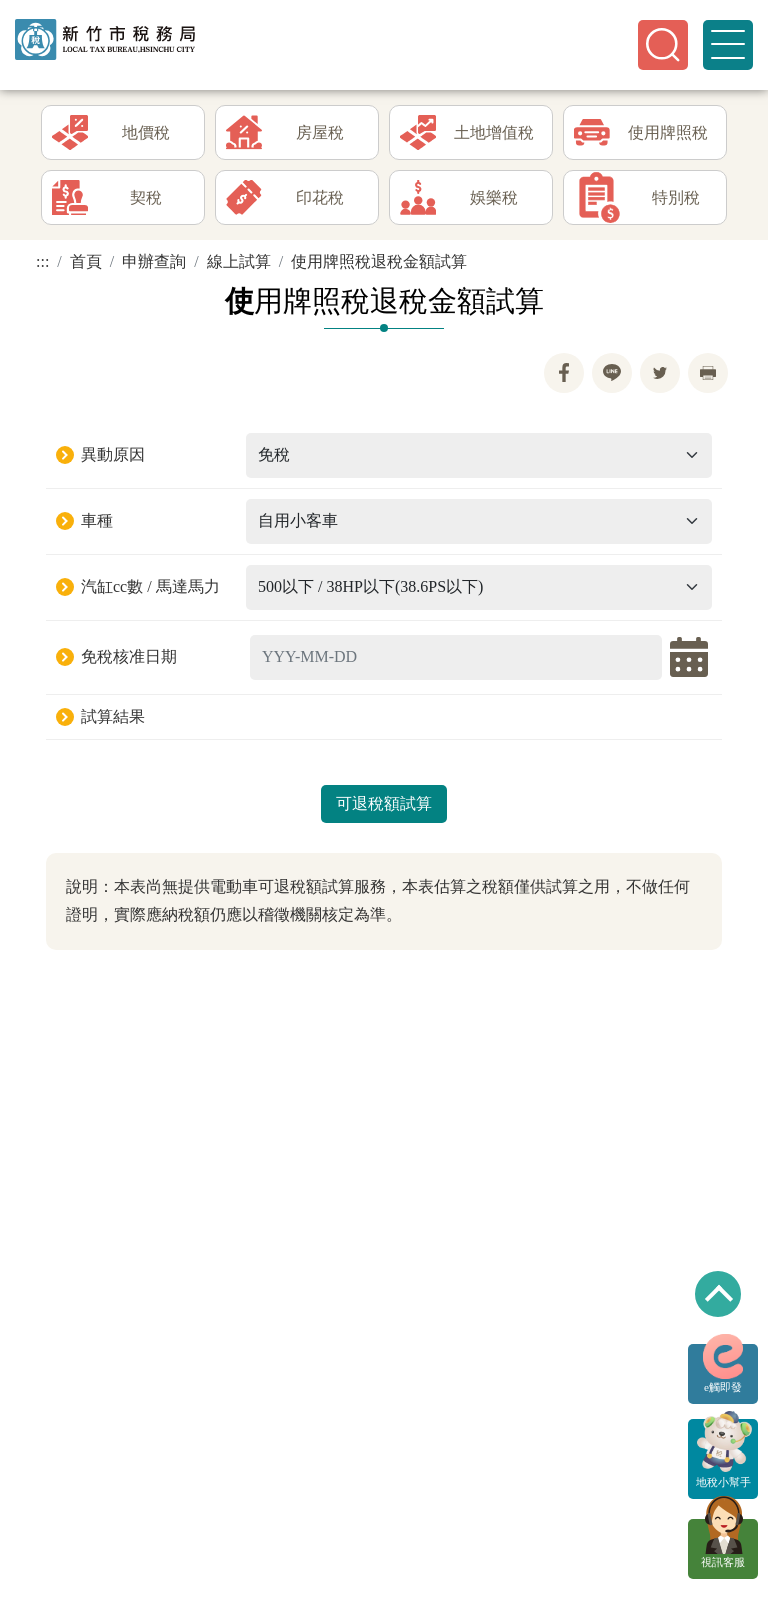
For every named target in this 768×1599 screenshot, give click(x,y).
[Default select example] (479, 455)
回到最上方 (718, 1294)
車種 (97, 520)
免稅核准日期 (129, 656)
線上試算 (239, 261)
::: (42, 261)
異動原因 (113, 454)
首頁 (86, 261)
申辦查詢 (154, 261)
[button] (663, 45)
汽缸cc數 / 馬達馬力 (150, 586)
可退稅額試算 (384, 803)
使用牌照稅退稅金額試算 (379, 261)
